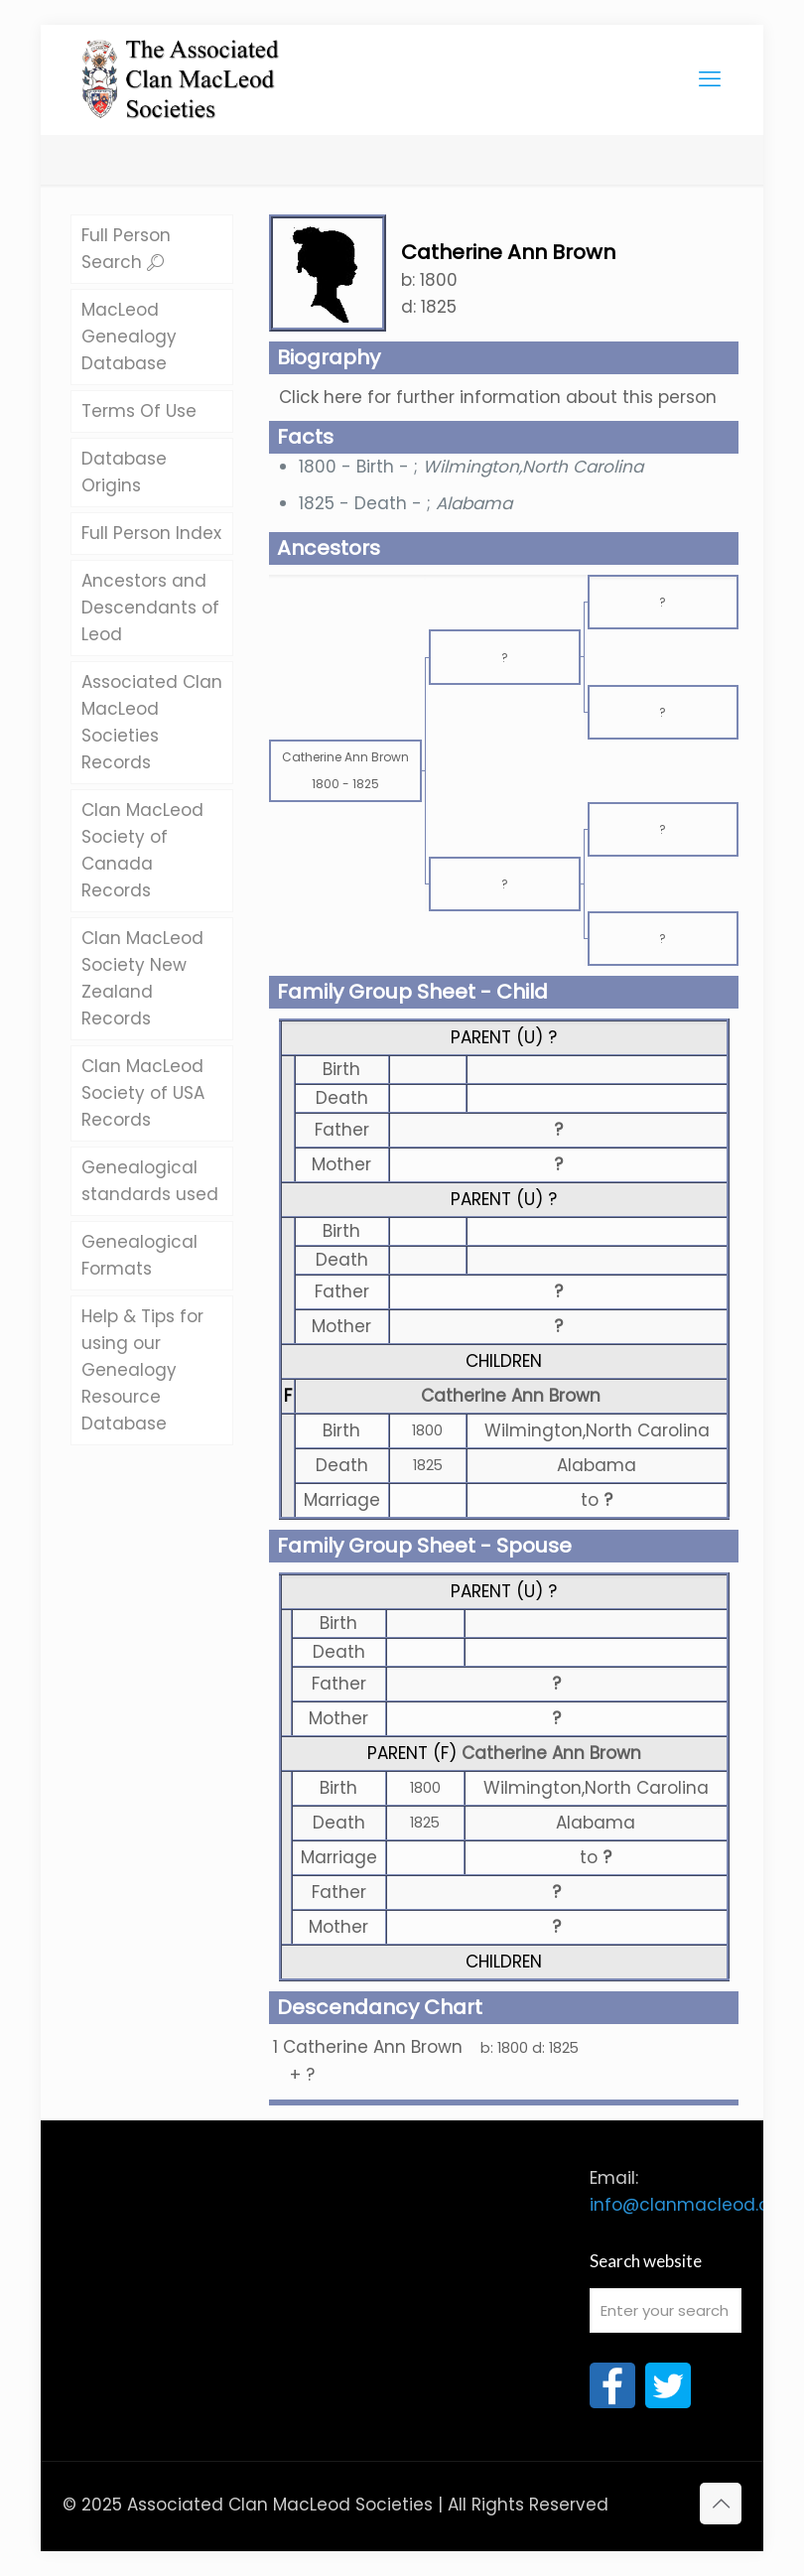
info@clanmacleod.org (688, 2205)
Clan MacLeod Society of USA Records (142, 1093)
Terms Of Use (139, 411)
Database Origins (124, 472)
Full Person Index (151, 533)
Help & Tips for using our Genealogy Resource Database (142, 1369)
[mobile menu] (710, 79)
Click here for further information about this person (498, 397)
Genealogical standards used (149, 1180)
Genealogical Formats (139, 1255)
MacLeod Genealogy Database (129, 336)
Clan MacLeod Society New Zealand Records (142, 978)
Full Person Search (126, 248)
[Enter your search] (665, 2310)
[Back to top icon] (720, 2503)
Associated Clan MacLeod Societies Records (151, 722)
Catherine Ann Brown (511, 1396)
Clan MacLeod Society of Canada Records (142, 850)
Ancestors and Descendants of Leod (150, 607)
